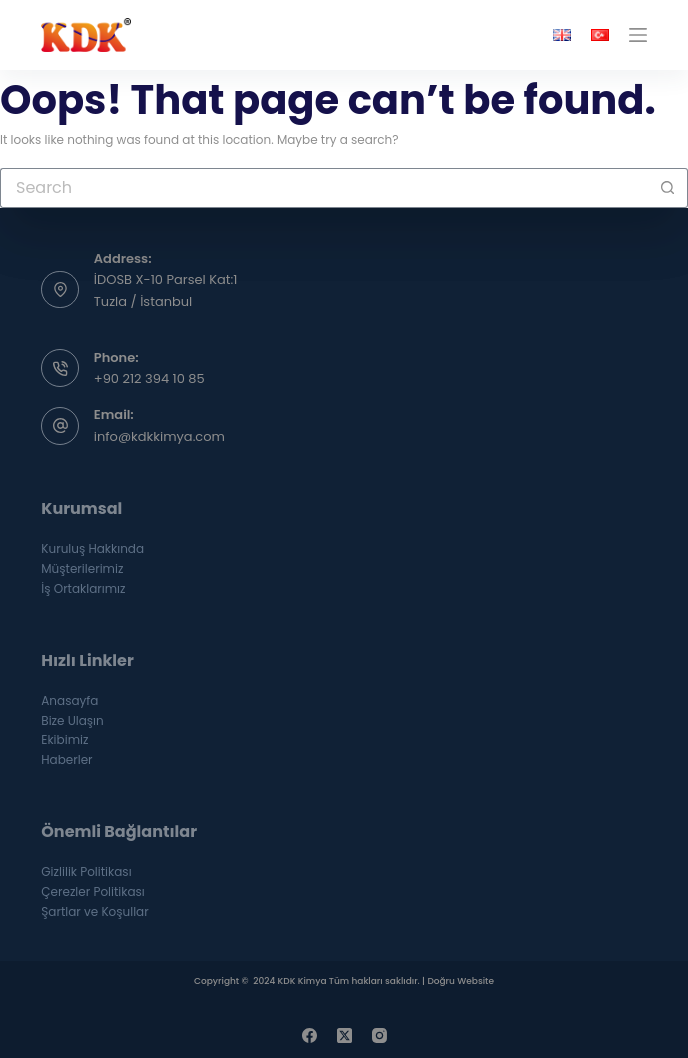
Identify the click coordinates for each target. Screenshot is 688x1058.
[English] (562, 35)
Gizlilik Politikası (86, 871)
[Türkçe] (600, 35)
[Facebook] (309, 1035)
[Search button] (668, 188)
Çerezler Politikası (93, 891)
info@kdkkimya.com (159, 436)
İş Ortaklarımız (83, 588)
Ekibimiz (64, 739)
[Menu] (638, 35)
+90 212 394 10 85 (149, 378)
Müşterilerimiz (82, 568)
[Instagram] (379, 1035)
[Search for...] (324, 188)
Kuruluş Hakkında (92, 548)
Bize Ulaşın (72, 720)
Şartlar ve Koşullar (94, 911)
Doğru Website (460, 981)
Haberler (66, 759)
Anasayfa (69, 700)
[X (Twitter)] (344, 1035)
